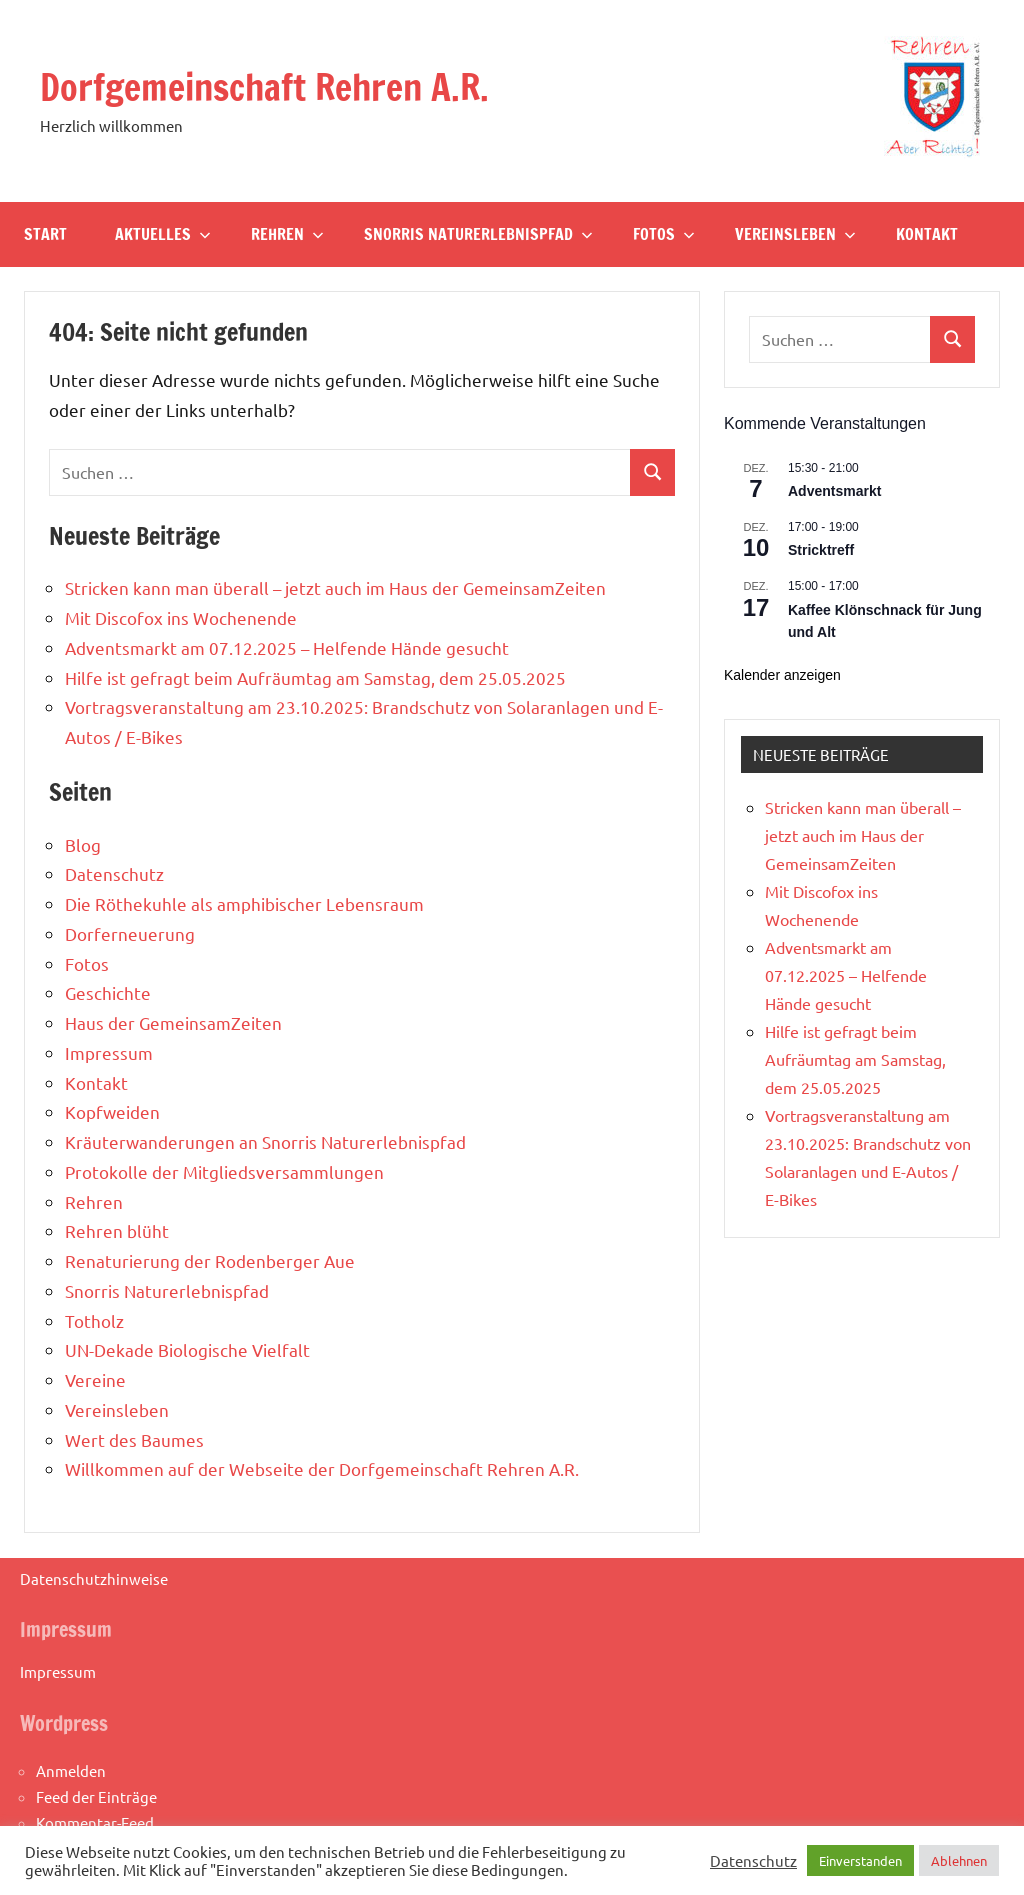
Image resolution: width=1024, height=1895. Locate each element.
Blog (83, 844)
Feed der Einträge (96, 1796)
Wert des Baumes (134, 1439)
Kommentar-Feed (95, 1822)
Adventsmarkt (834, 491)
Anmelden (71, 1770)
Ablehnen (959, 1860)
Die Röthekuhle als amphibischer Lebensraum (244, 903)
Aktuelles (163, 234)
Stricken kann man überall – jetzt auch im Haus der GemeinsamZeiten (335, 587)
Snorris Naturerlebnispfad (478, 234)
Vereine (95, 1379)
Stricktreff (821, 550)
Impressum (109, 1052)
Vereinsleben (795, 234)
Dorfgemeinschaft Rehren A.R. (264, 87)
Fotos (664, 234)
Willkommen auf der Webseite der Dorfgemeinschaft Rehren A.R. (322, 1468)
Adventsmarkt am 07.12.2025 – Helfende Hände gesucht (287, 647)
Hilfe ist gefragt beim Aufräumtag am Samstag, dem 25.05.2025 (315, 677)
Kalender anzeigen (782, 675)
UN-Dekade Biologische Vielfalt (187, 1349)
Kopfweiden (112, 1111)
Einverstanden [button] (860, 1860)
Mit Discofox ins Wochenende (181, 617)
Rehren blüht (117, 1230)
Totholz (94, 1320)
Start (45, 234)
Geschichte (108, 992)
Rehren (287, 234)
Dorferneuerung (130, 933)
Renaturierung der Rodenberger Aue (210, 1260)
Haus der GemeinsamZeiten (173, 1022)
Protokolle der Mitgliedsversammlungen (224, 1171)
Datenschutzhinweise (94, 1578)
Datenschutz (114, 873)
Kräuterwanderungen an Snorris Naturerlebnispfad (265, 1141)
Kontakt (927, 234)
